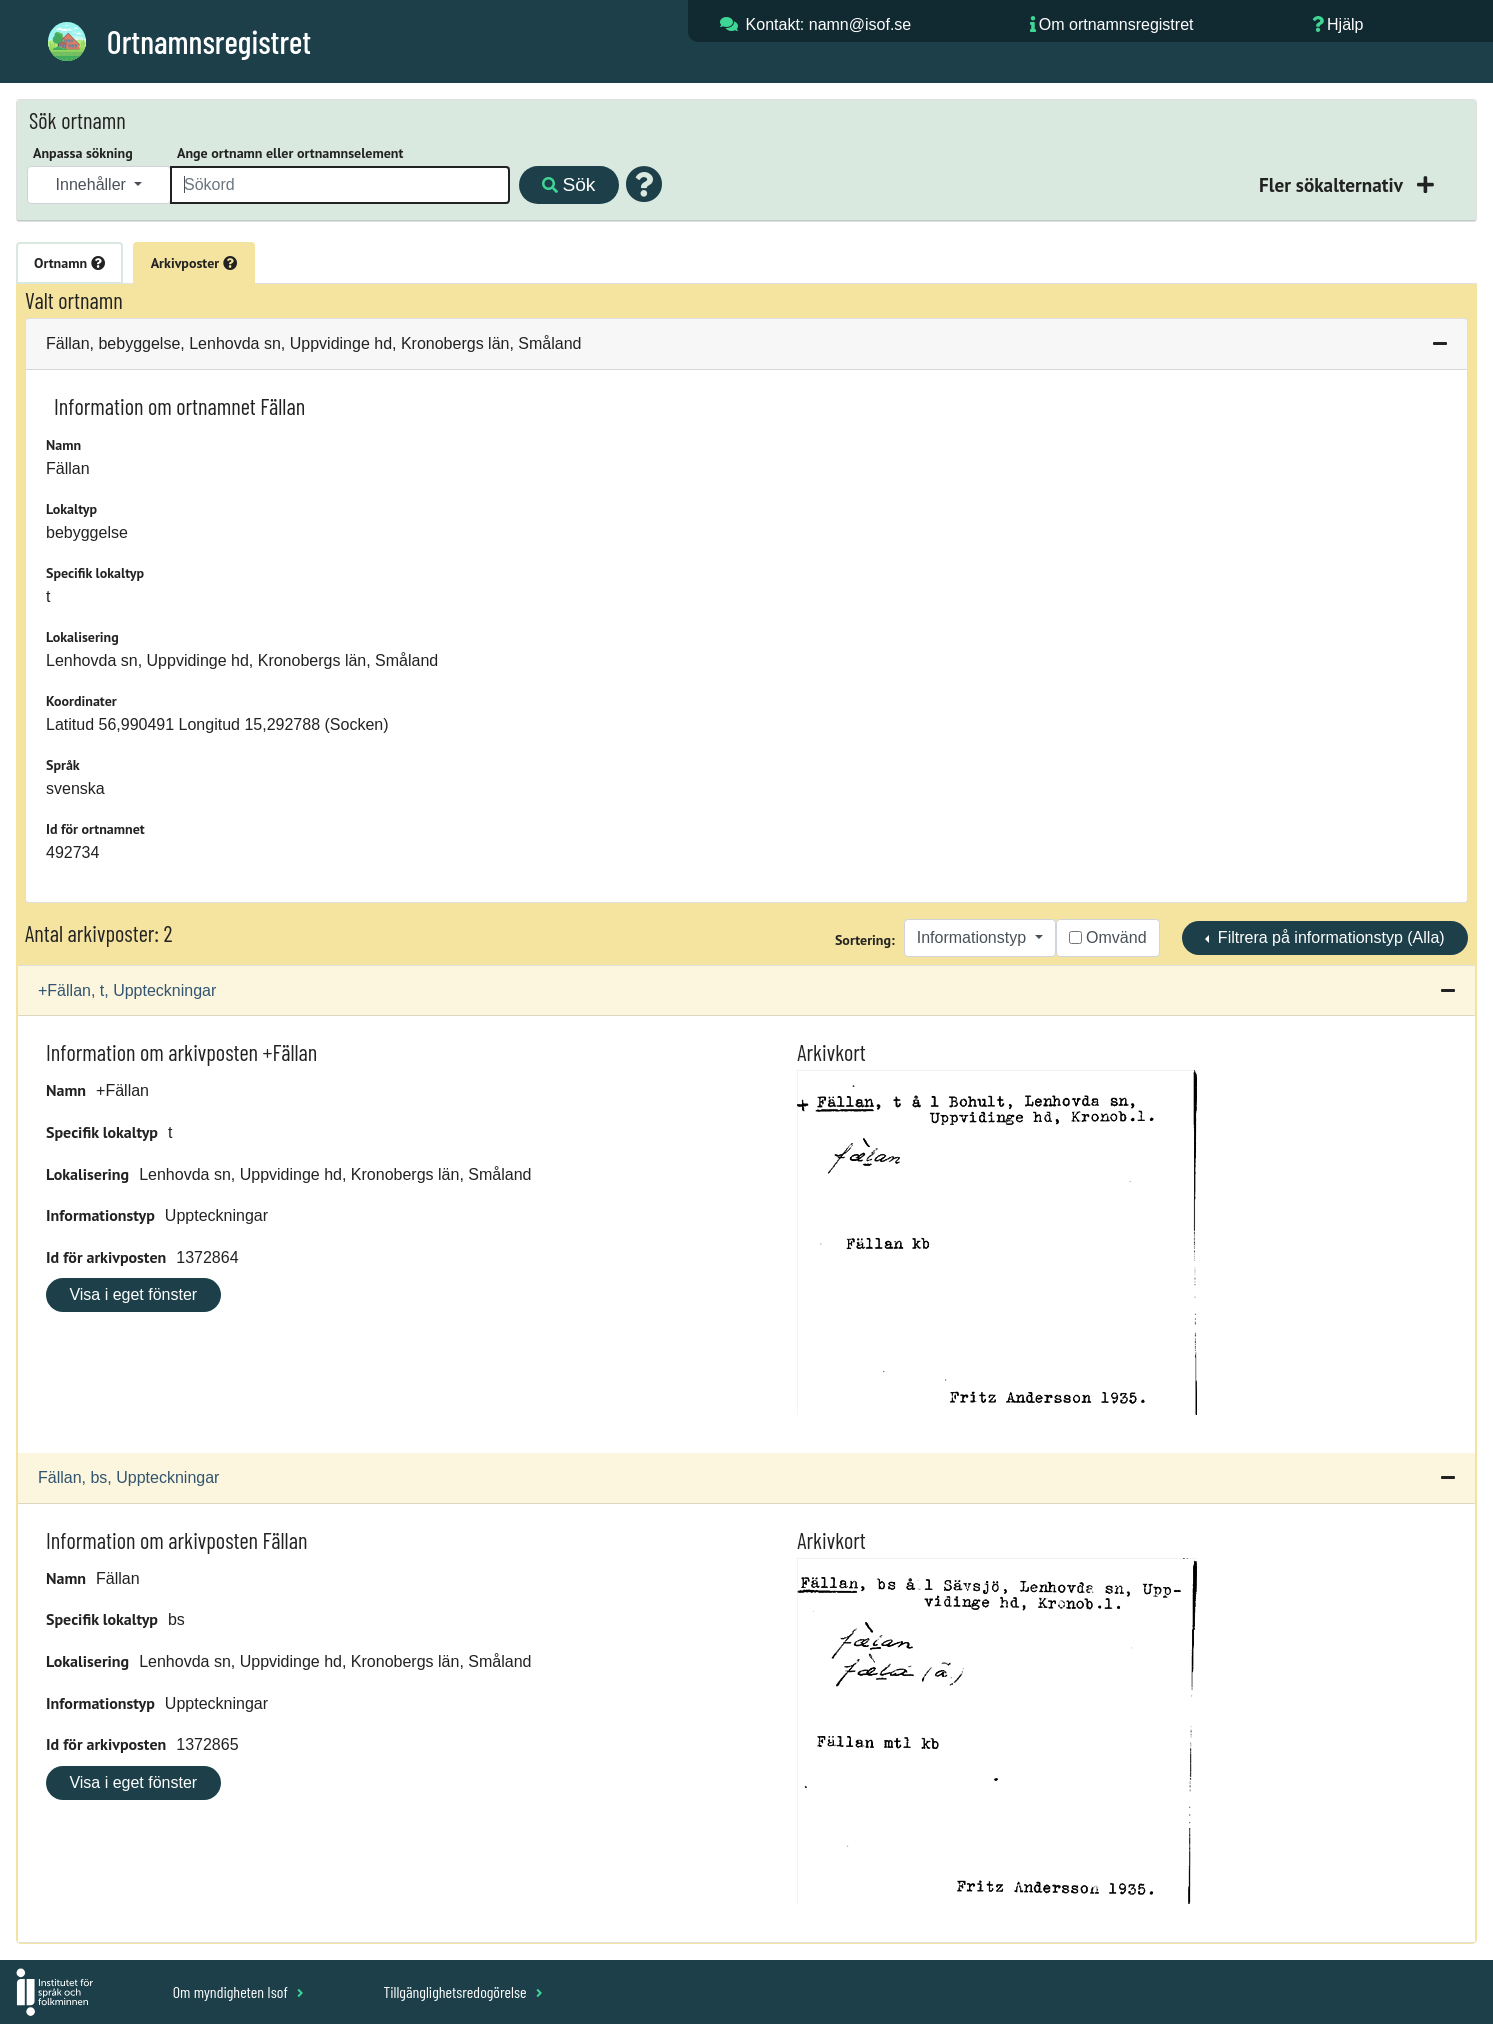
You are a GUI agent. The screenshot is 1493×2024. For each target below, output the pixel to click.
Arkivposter (194, 263)
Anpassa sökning (83, 153)
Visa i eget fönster (133, 1294)
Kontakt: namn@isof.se (829, 24)
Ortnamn (69, 263)
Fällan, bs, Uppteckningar (128, 1477)
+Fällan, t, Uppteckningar (127, 990)
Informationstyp (974, 937)
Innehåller (93, 184)
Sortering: (865, 940)
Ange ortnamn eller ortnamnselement (290, 153)
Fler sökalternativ (1333, 184)
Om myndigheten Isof (238, 1991)
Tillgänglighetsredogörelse (462, 1991)
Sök (568, 184)
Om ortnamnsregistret (1116, 24)
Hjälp (1345, 24)
